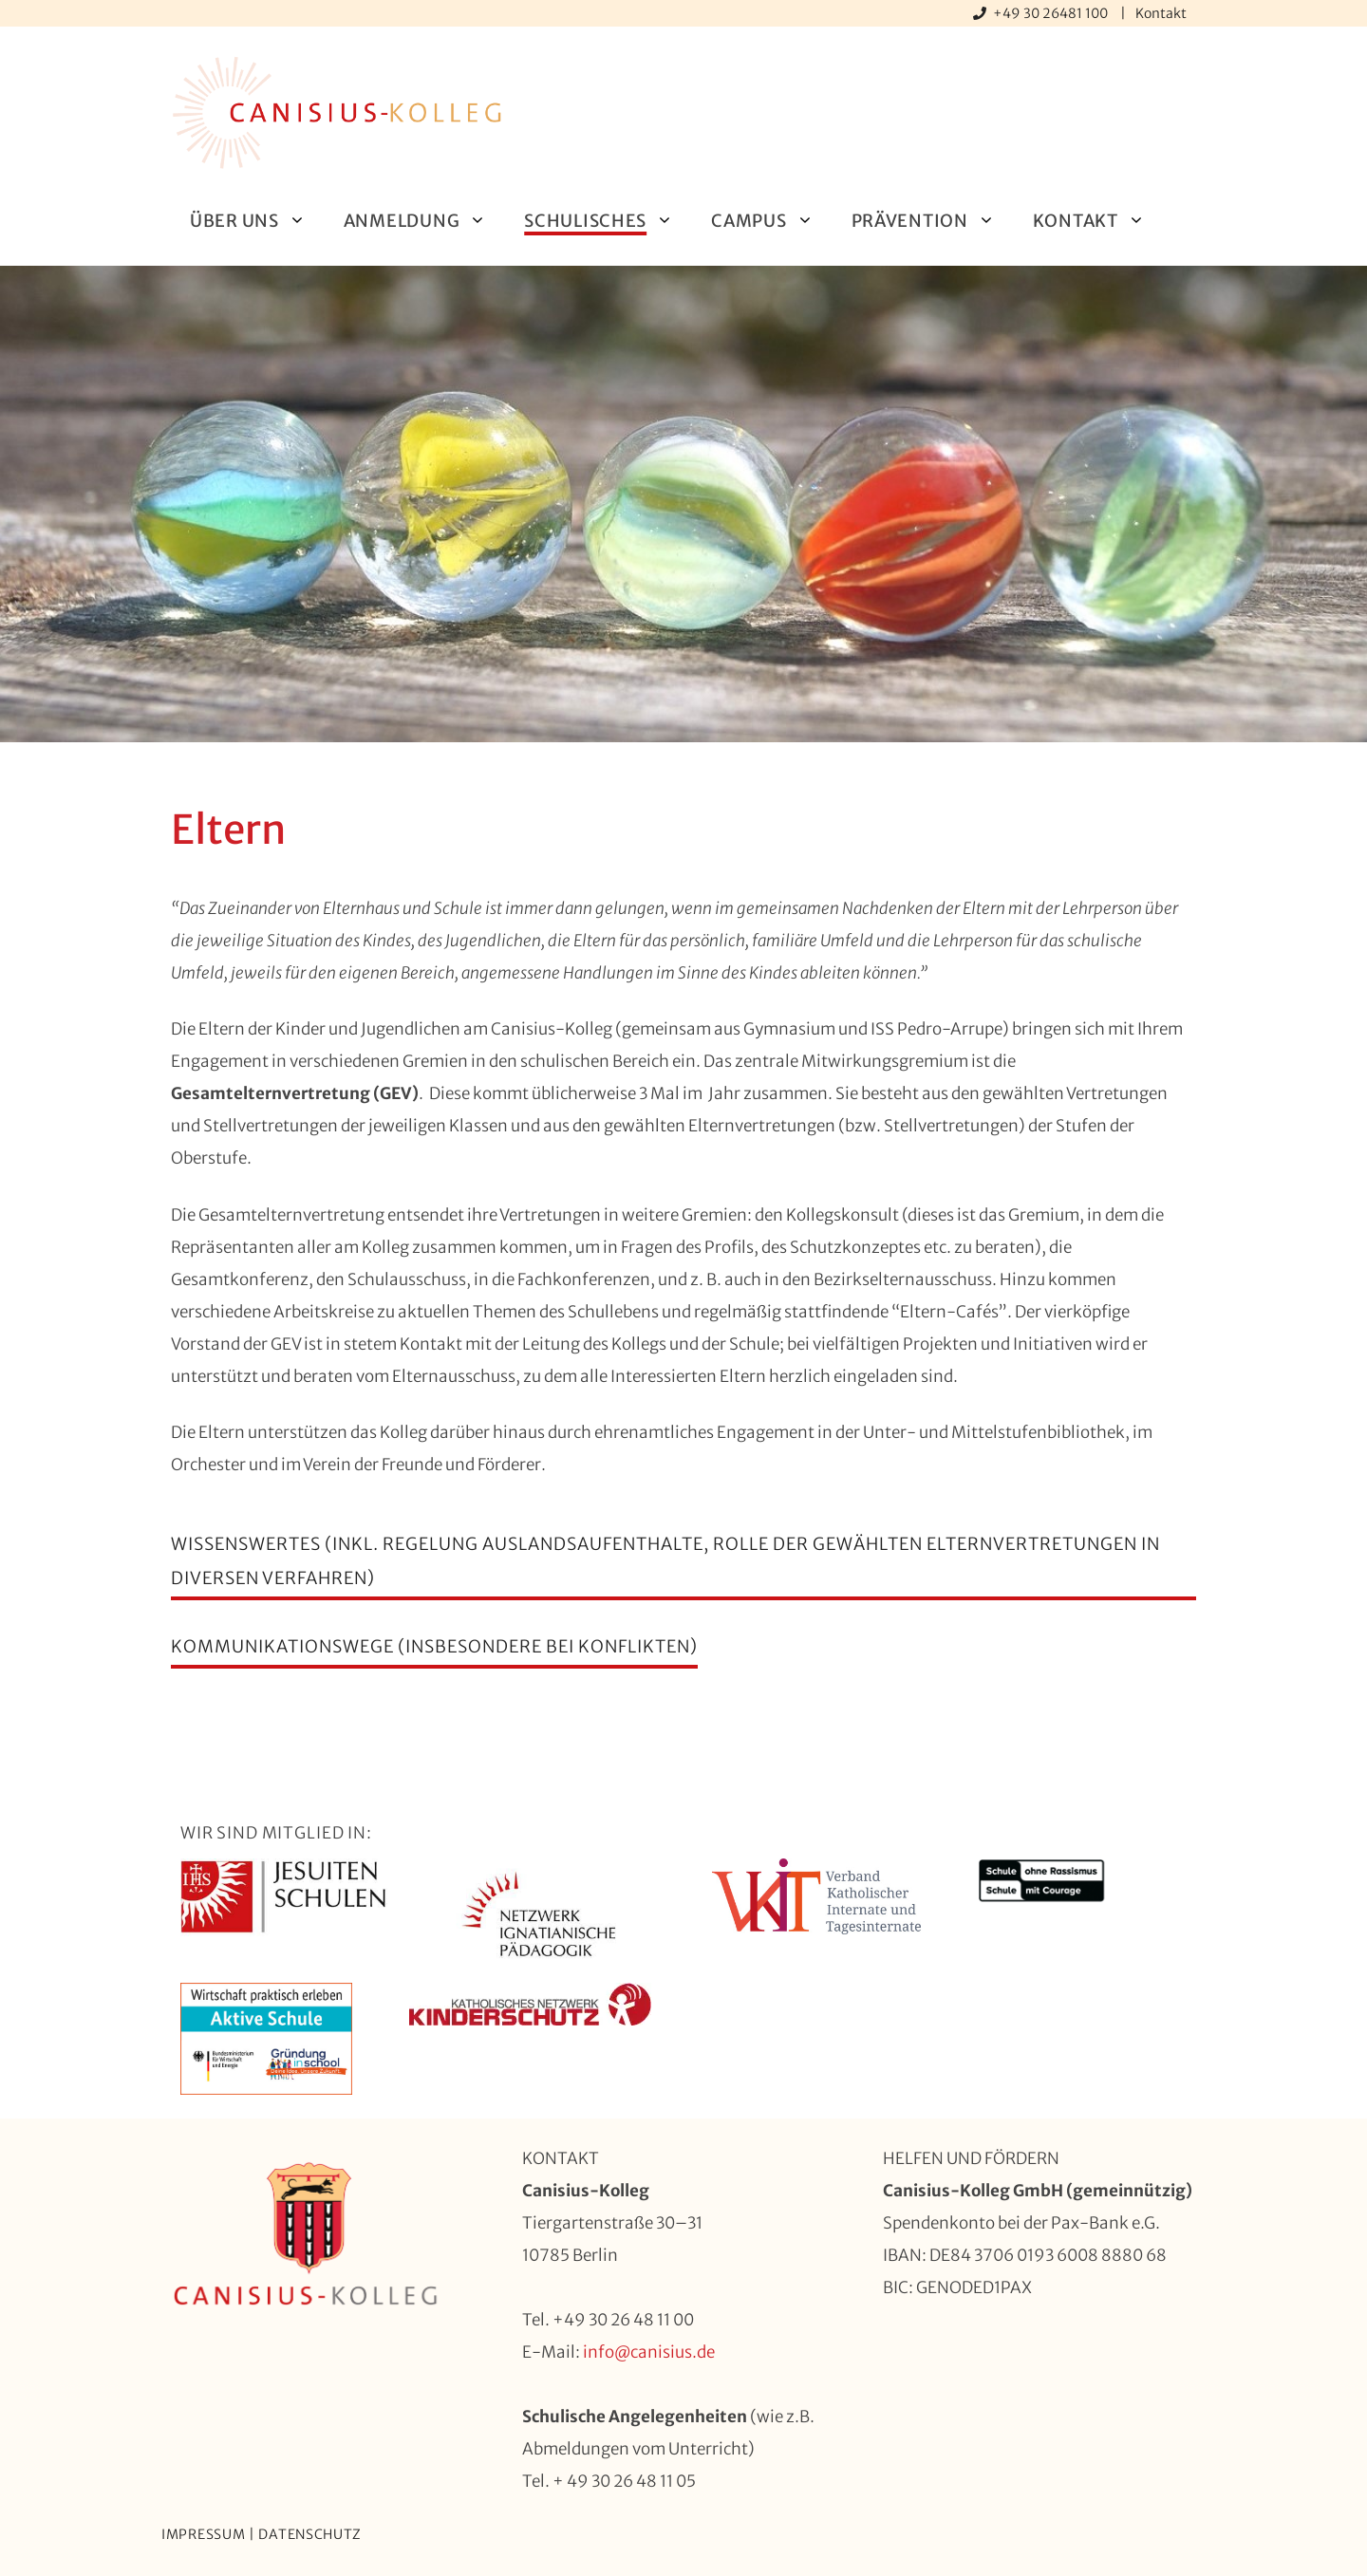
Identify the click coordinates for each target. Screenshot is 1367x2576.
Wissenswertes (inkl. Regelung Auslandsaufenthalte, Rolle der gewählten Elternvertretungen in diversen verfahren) (665, 1561)
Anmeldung (424, 220)
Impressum (203, 2534)
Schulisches (608, 220)
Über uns (257, 220)
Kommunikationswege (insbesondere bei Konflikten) (434, 1646)
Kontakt (1161, 13)
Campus (771, 220)
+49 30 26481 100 (1052, 13)
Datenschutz (310, 2534)
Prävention (933, 220)
